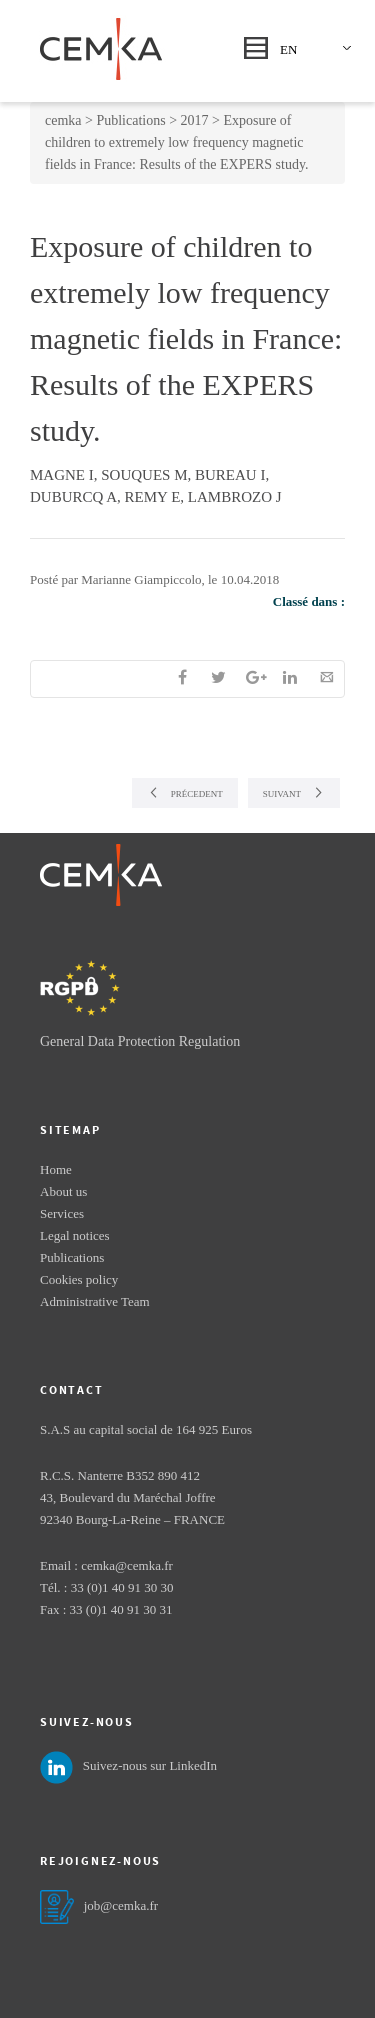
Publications (72, 1257)
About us (63, 1191)
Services (62, 1213)
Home (56, 1169)
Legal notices (75, 1235)
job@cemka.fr (121, 1905)
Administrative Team (95, 1301)
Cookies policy (79, 1279)
